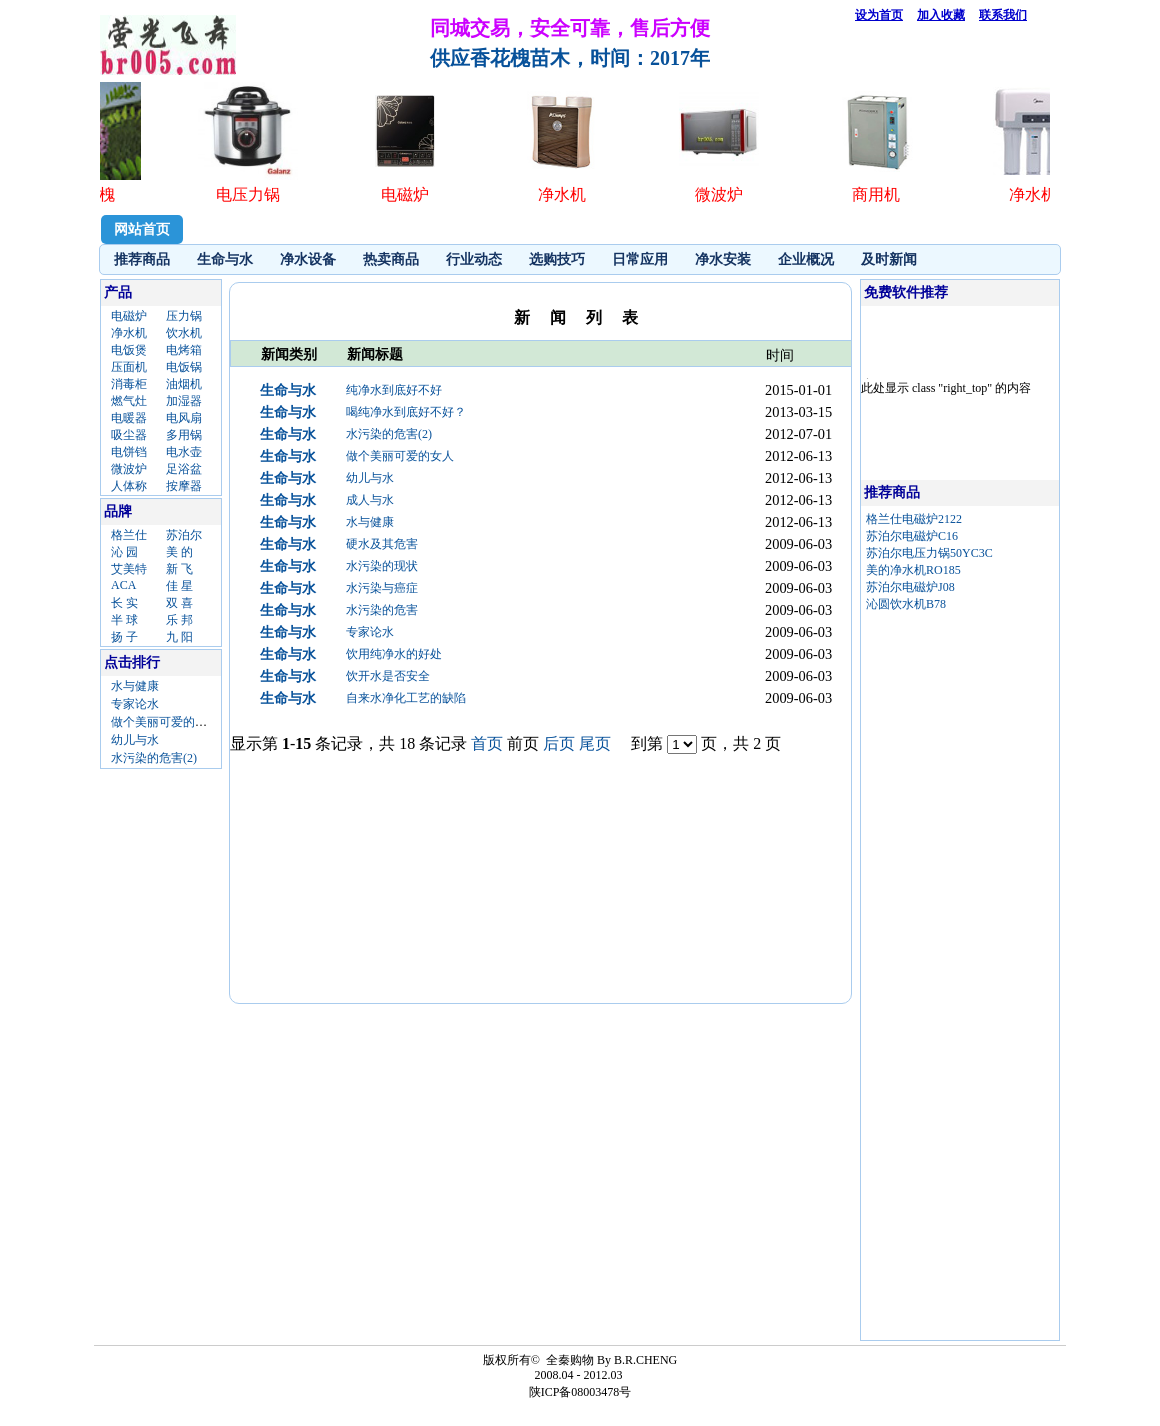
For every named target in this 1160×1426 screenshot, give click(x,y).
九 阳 (179, 637)
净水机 (129, 333)
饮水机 (184, 333)
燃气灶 (129, 401)
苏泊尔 (184, 535)
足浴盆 (184, 469)
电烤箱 (184, 350)
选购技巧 (557, 259)
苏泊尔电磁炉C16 (912, 536)
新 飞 (179, 569)
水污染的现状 (382, 566)
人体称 (129, 486)
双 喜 (179, 603)
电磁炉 (129, 316)
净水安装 (723, 259)
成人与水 (370, 500)
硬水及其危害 (382, 544)
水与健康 (135, 686)
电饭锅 (184, 367)
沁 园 (124, 552)
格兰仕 (129, 535)
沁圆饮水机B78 (906, 604)
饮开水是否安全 (388, 676)
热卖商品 (391, 259)
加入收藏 (941, 15)
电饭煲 (129, 350)
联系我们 (1003, 15)
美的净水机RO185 (913, 570)
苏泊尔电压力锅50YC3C (929, 553)
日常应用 (640, 259)
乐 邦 (179, 620)
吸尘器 (129, 435)
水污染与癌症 (382, 588)
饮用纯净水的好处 (394, 654)
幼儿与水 (135, 740)
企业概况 (806, 259)
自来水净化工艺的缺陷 (406, 698)
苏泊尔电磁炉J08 (910, 587)
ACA (123, 585)
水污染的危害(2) (154, 758)
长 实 (124, 603)
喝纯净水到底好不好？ (406, 412)
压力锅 (184, 316)
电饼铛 (129, 452)
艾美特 (129, 569)
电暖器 (129, 418)
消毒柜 (129, 384)
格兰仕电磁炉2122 (914, 519)
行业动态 (474, 259)
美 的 (179, 552)
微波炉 (129, 469)
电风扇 (184, 418)
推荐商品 (142, 259)
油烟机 (184, 384)
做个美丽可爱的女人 (165, 722)
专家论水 (135, 704)
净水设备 (308, 259)
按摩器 (184, 486)
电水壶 (184, 452)
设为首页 (879, 15)
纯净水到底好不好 (394, 390)
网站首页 (142, 229)
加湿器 (184, 401)
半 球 (124, 620)
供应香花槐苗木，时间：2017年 (570, 58)
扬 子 (124, 637)
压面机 (129, 367)
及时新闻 (889, 259)
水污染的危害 (382, 610)
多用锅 (184, 435)
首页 (487, 743)
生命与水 (225, 259)
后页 (559, 743)
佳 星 (179, 586)
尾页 (595, 743)
